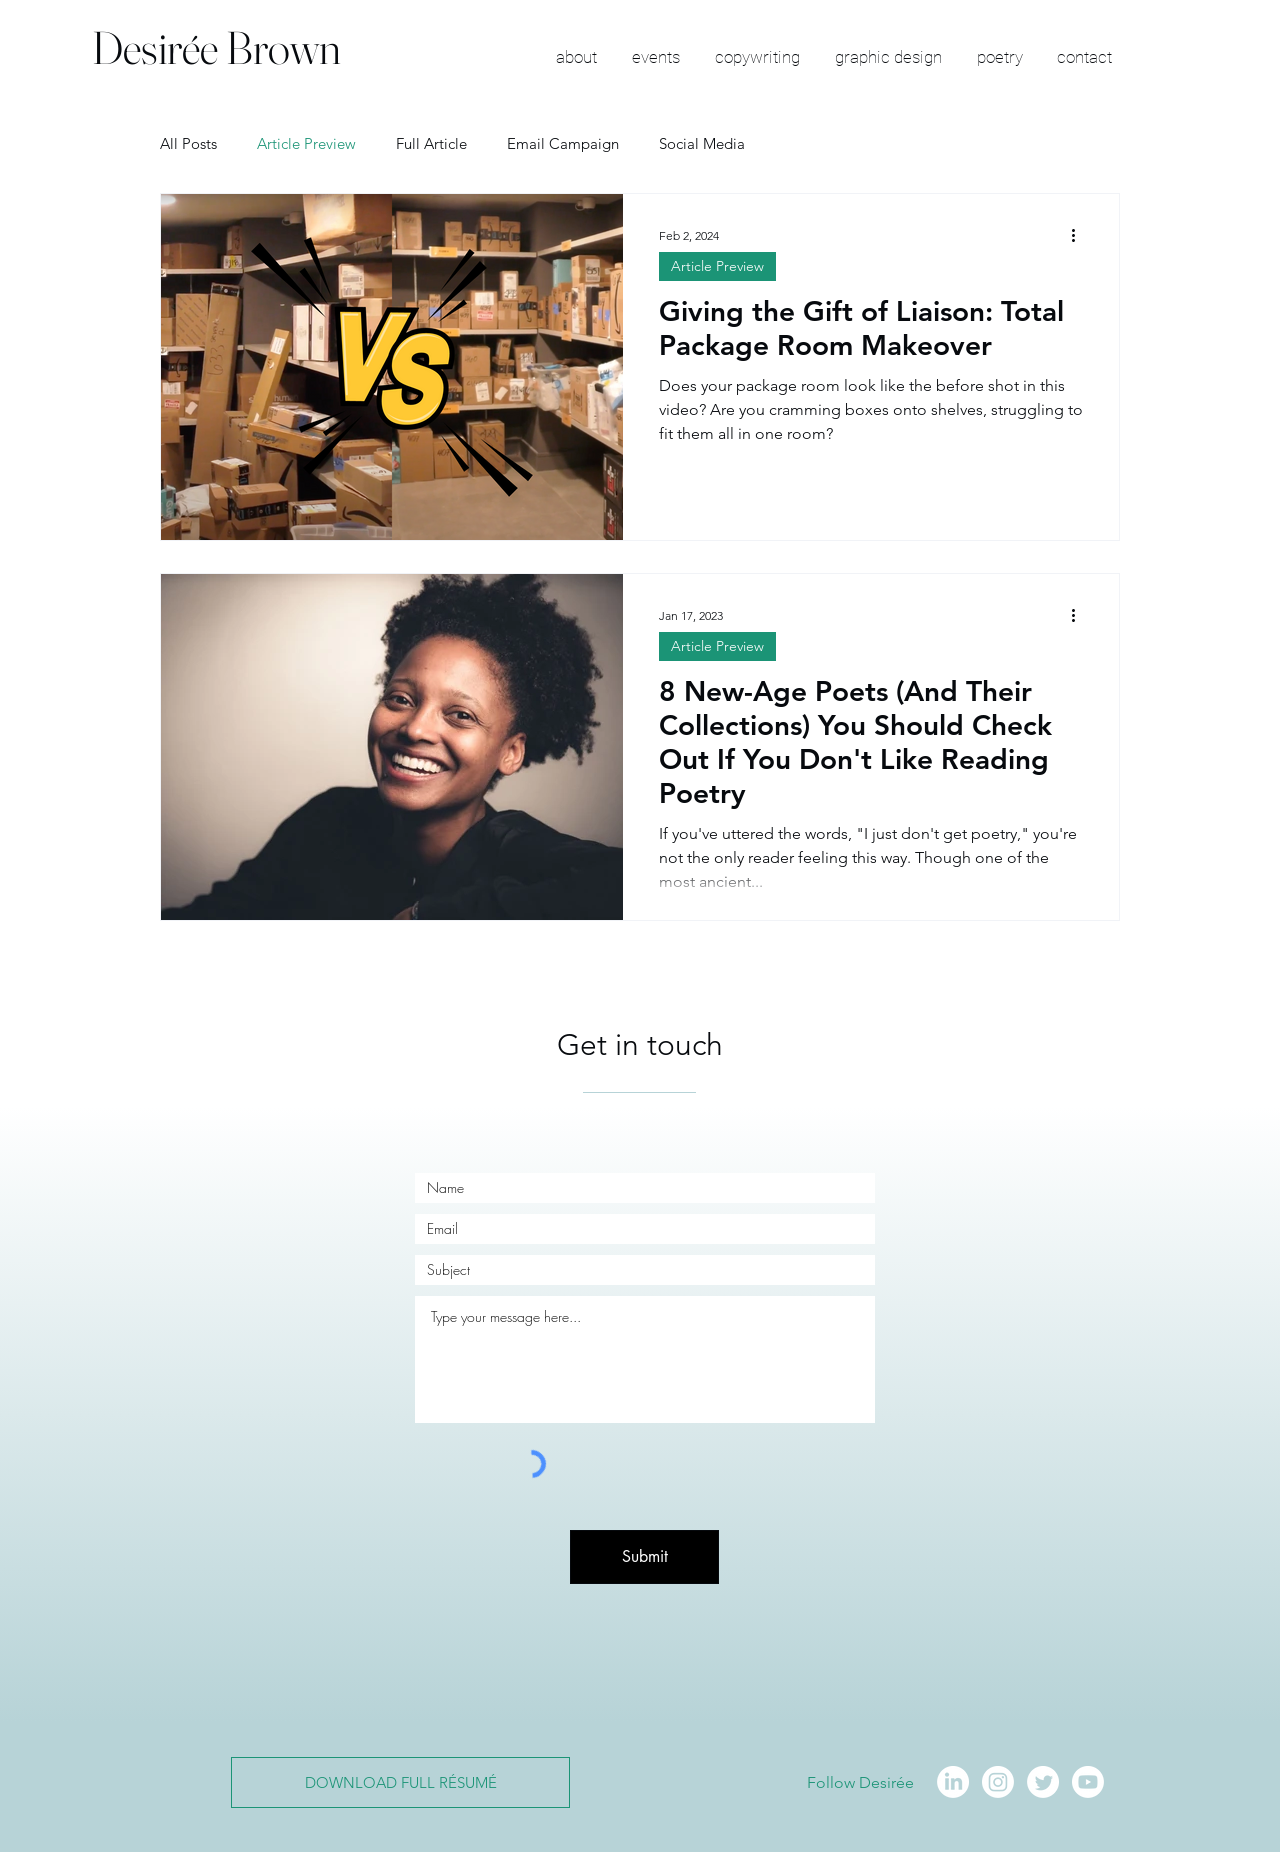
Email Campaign (563, 143)
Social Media (702, 143)
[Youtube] (1088, 1782)
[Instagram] (998, 1782)
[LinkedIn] (953, 1782)
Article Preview (306, 143)
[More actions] (1080, 235)
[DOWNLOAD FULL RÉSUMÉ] (400, 1782)
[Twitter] (1043, 1782)
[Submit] (644, 1557)
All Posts (188, 143)
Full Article (431, 143)
